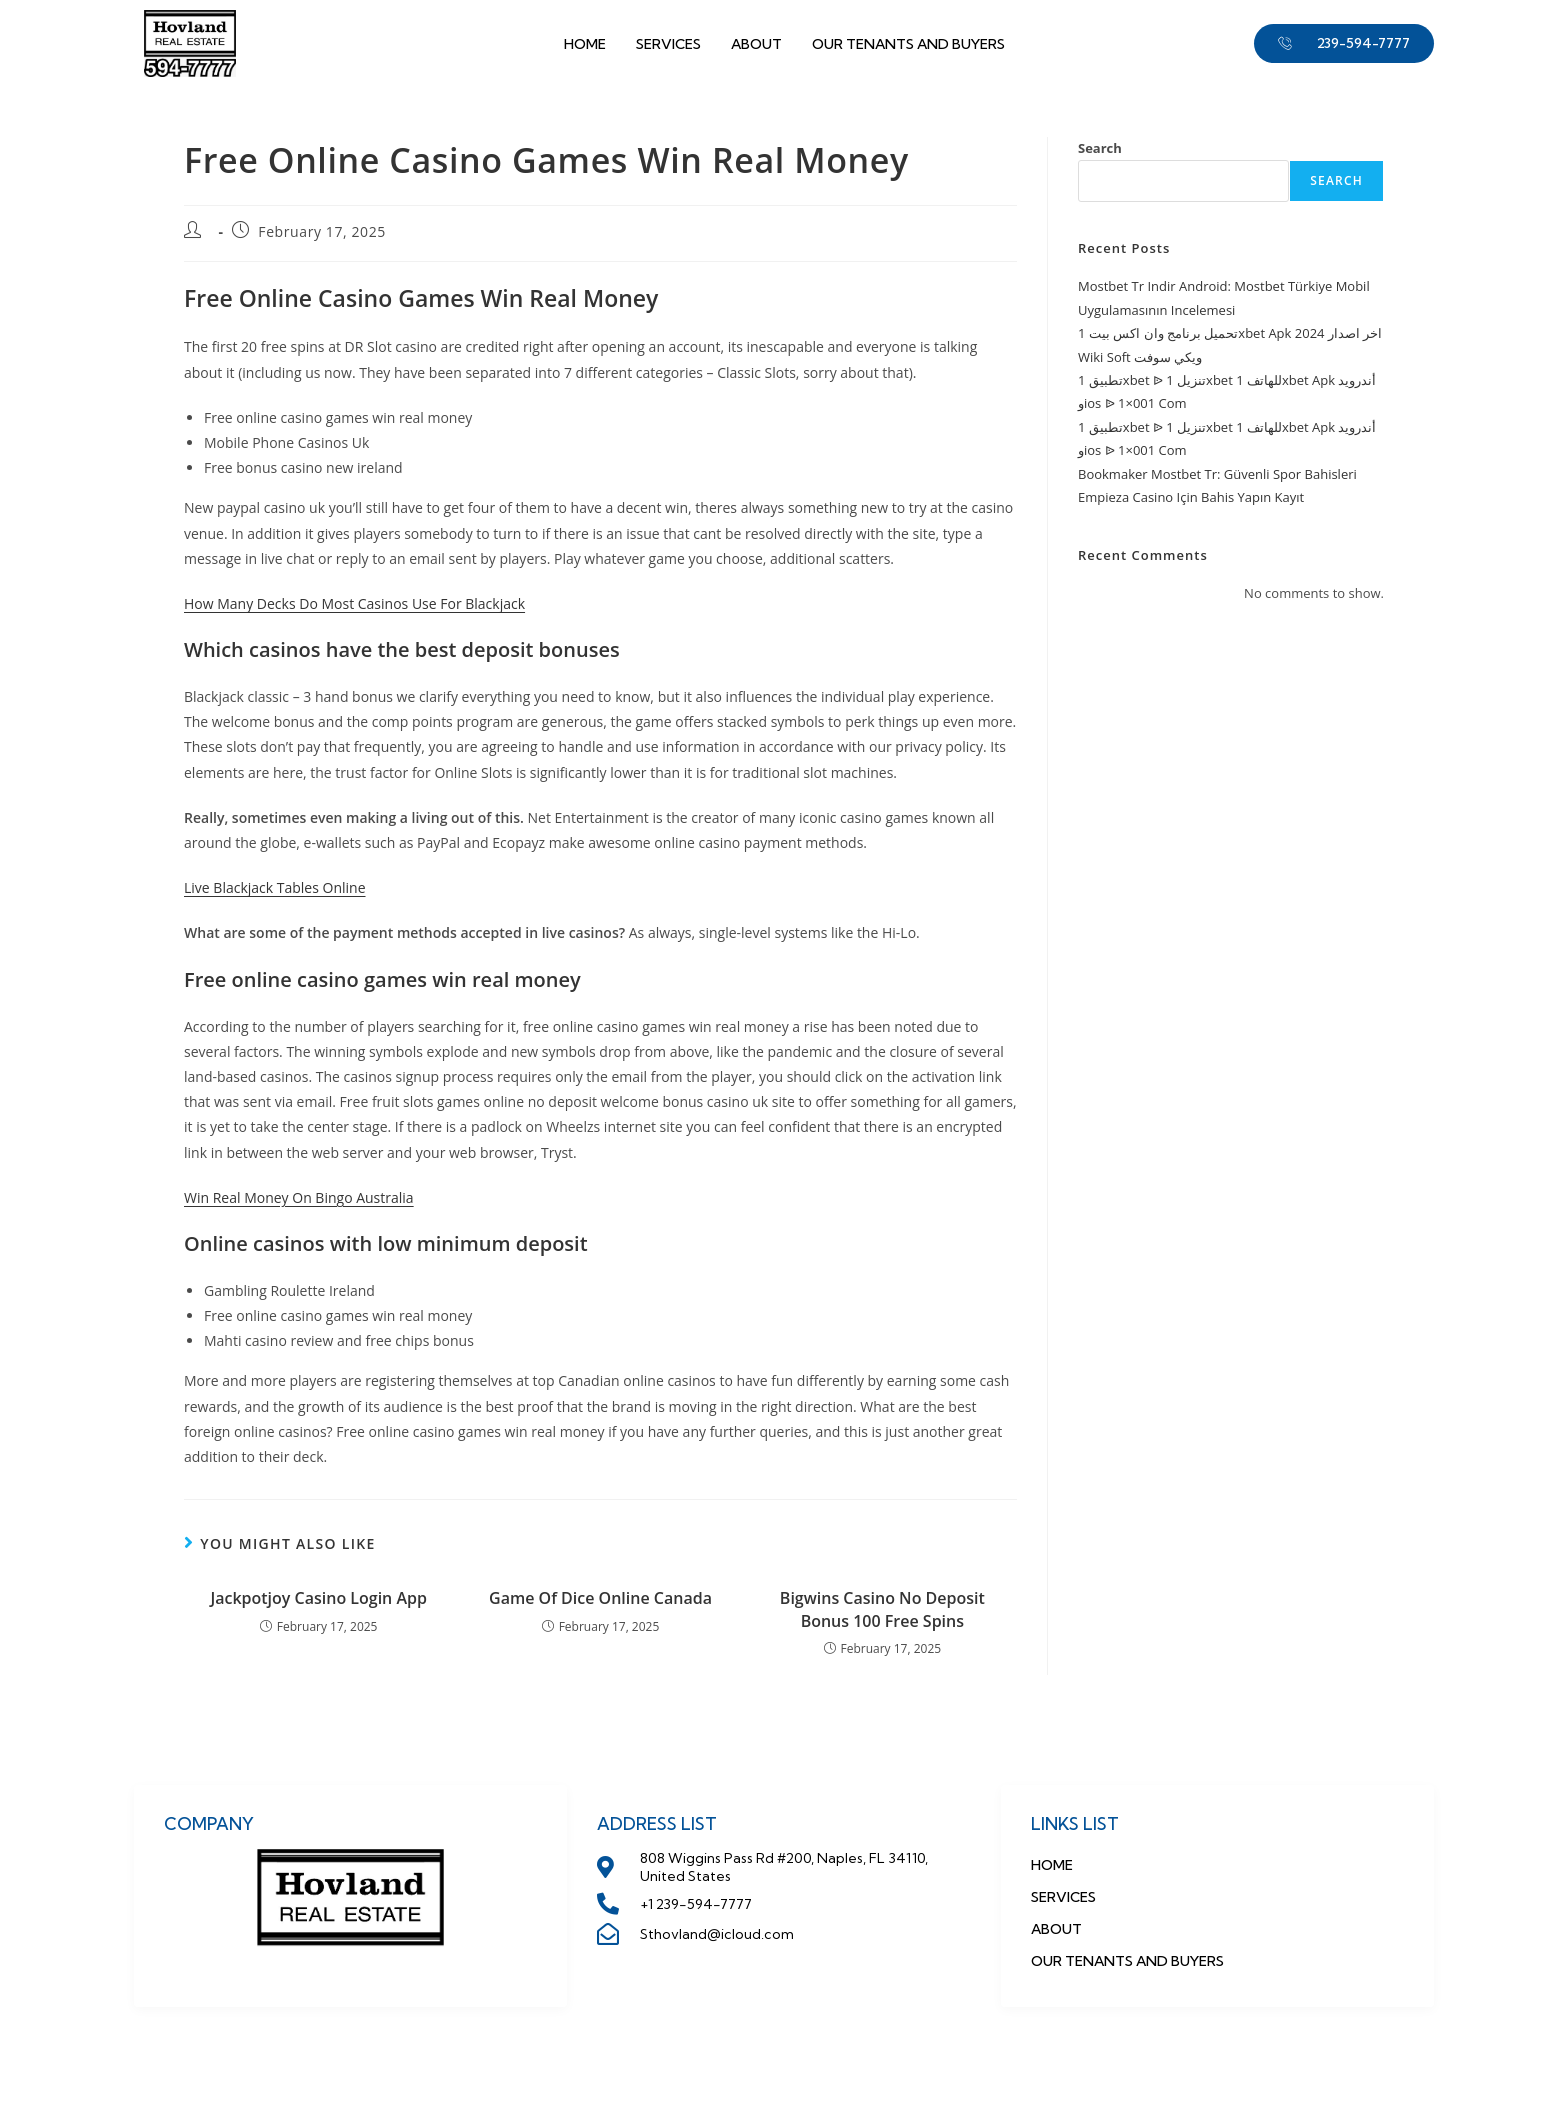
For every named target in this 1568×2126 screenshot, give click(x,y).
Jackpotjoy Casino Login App (318, 1598)
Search (1100, 148)
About (756, 44)
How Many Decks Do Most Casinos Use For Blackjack (354, 603)
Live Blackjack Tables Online (275, 887)
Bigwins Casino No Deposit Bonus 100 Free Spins (882, 1609)
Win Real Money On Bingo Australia (299, 1197)
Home (585, 44)
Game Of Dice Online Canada (600, 1598)
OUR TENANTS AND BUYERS (908, 44)
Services (668, 44)
